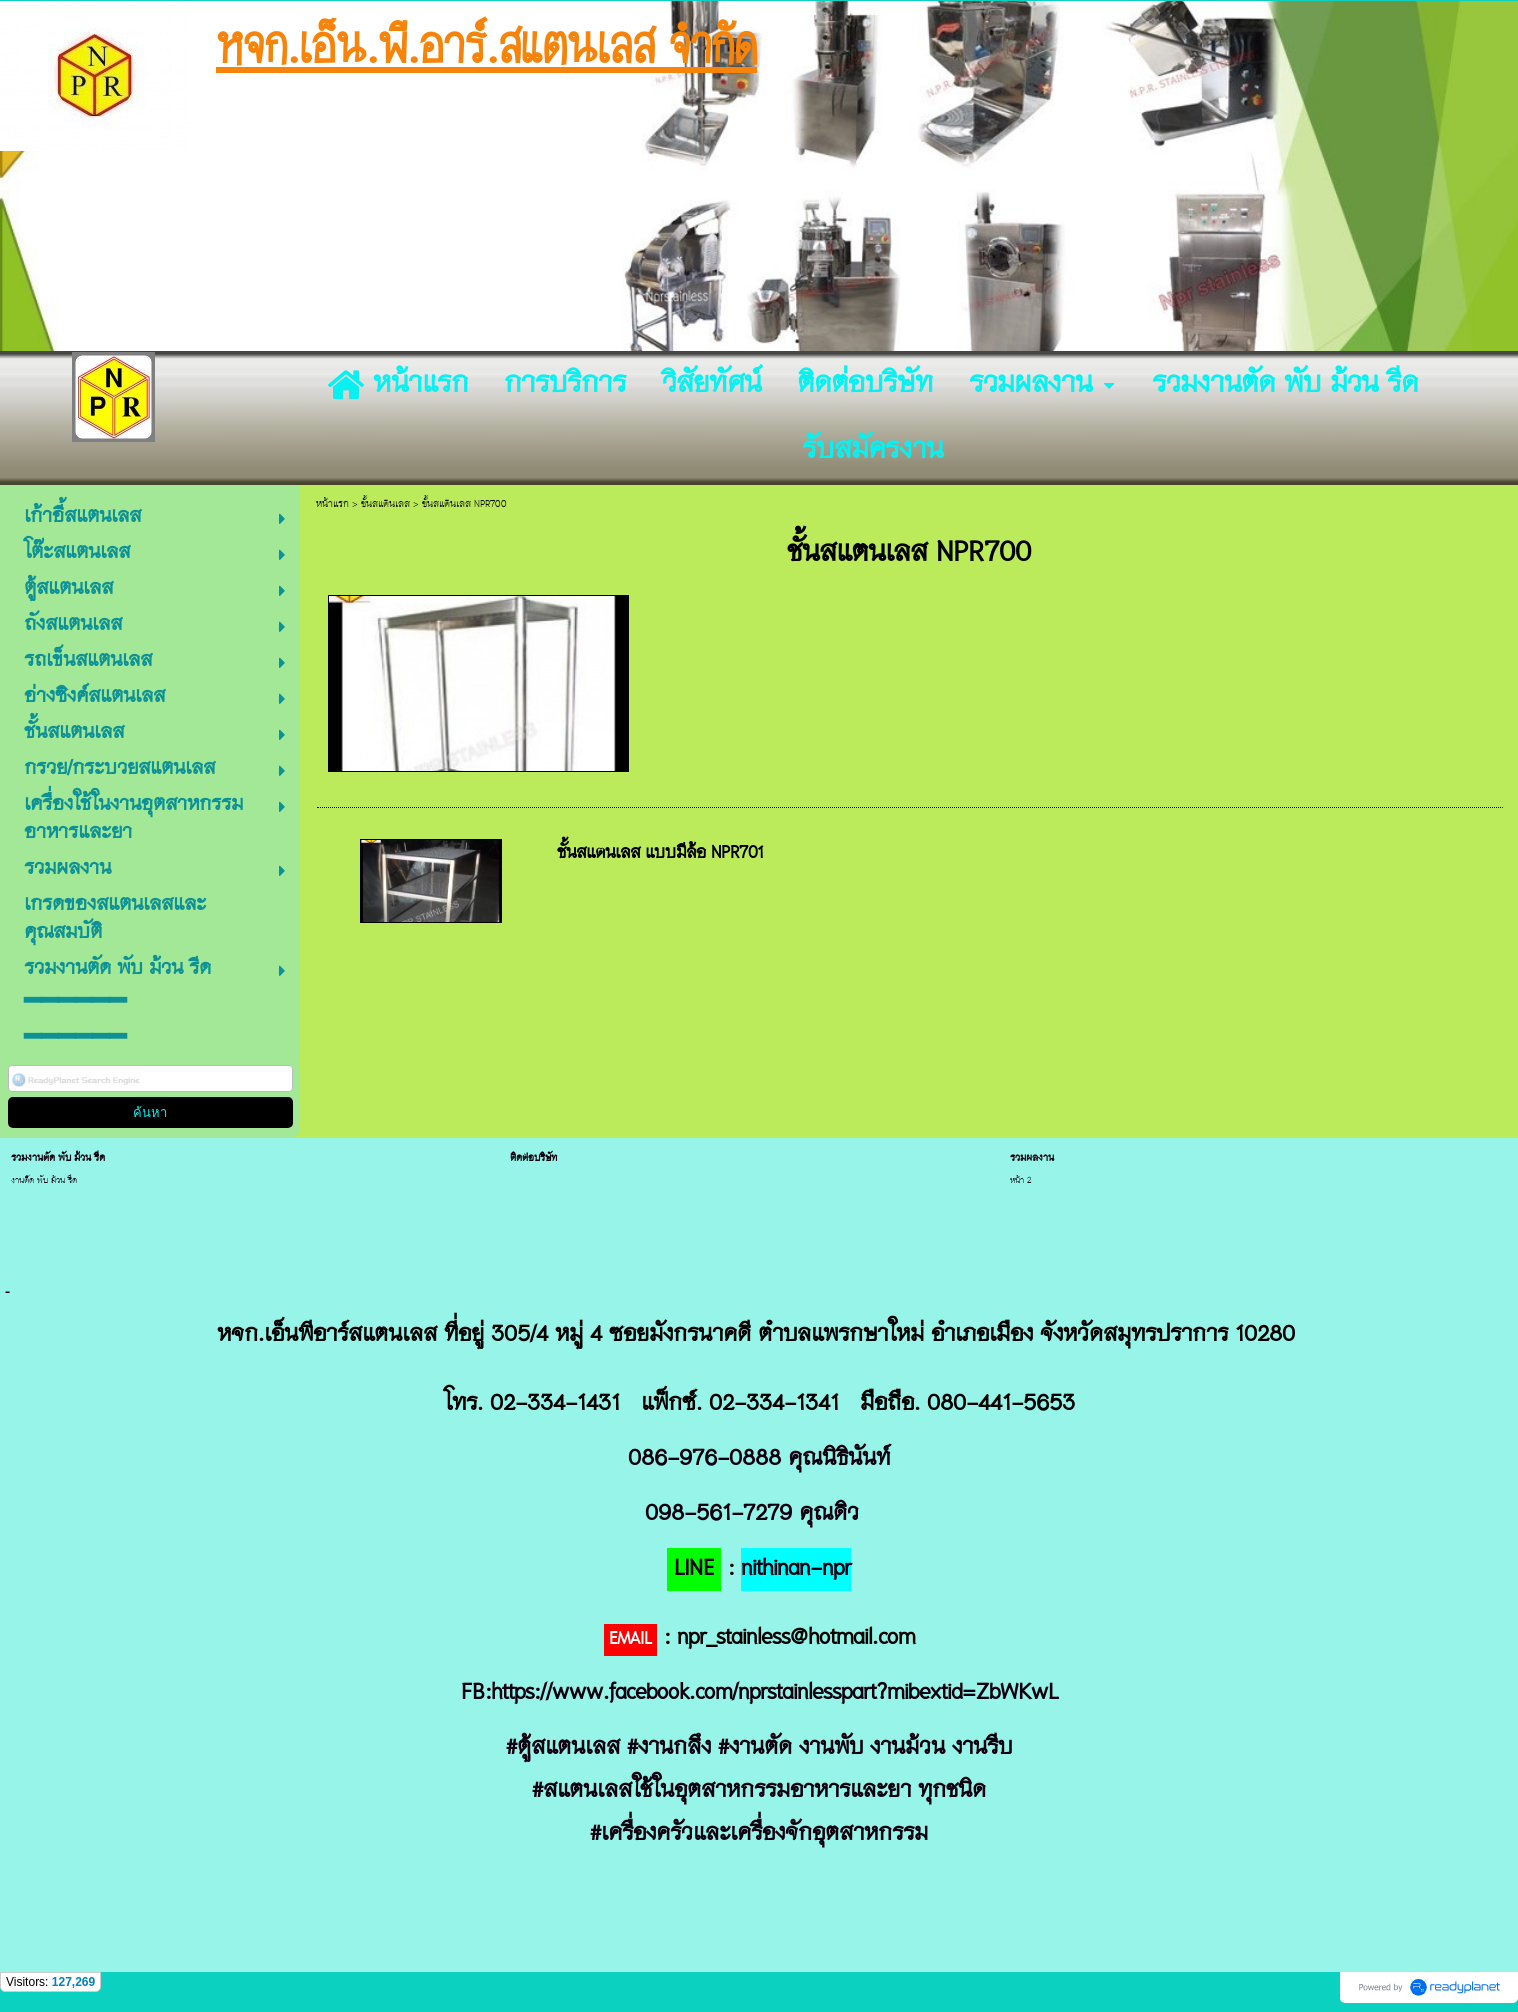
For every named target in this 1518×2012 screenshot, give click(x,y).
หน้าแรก (332, 504)
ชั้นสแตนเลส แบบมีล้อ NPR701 (660, 854)
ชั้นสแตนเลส (385, 504)
